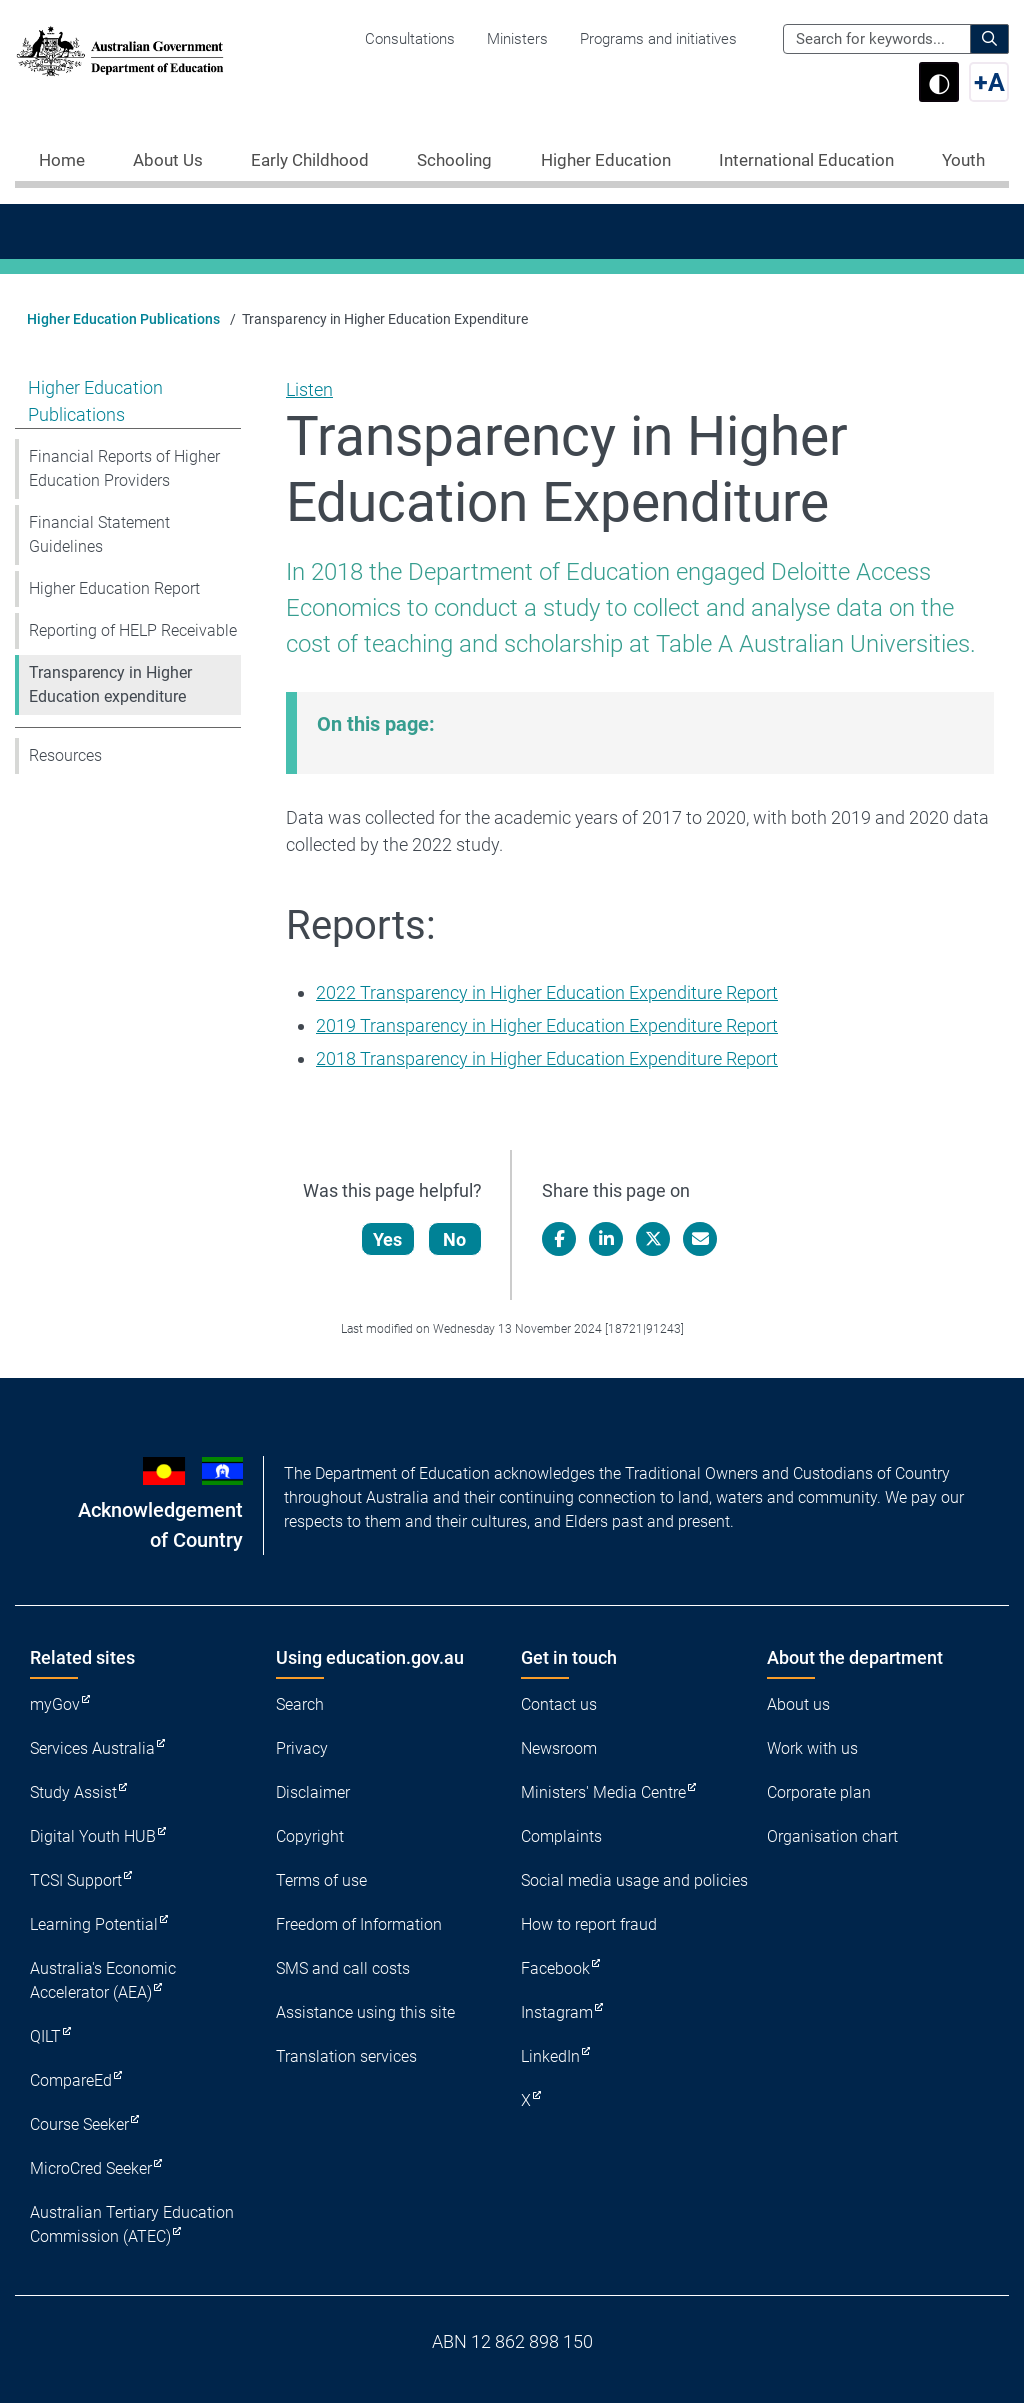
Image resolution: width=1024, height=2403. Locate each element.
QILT (45, 2036)
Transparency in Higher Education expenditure (110, 684)
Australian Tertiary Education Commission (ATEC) (132, 2224)
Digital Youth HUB (93, 1836)
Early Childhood (310, 160)
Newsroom (559, 1748)
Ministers (517, 39)
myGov (55, 1704)
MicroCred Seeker (91, 2168)
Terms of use (321, 1880)
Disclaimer (313, 1792)
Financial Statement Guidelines (99, 534)
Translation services (346, 2056)
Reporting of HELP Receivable (133, 630)
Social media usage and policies (634, 1880)
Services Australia (92, 1748)
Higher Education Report (114, 588)
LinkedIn (550, 2056)
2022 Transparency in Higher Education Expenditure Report (547, 992)
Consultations (410, 39)
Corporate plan (819, 1792)
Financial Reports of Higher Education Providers (124, 468)
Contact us (559, 1704)
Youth (963, 160)
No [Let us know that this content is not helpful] (455, 1239)
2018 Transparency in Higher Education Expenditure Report (547, 1058)
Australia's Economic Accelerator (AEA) (103, 1980)
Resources (65, 755)
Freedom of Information (359, 1924)
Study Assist (73, 1792)
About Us (168, 160)
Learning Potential (94, 1924)
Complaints (561, 1836)
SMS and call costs (343, 1968)
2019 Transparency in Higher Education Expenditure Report (547, 1025)
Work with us (812, 1748)
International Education (806, 160)
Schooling (454, 160)
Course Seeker (79, 2124)
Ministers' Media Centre (603, 1792)
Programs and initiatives (658, 39)
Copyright (310, 1836)
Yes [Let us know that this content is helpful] (388, 1239)
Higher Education (606, 160)
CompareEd (71, 2080)
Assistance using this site (365, 2012)
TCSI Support (76, 1880)
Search (300, 1704)
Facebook (555, 1968)
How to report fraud (589, 1924)
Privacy (302, 1748)
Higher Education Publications (123, 319)
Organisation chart (832, 1836)
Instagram (557, 2012)
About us (798, 1704)
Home (62, 160)
